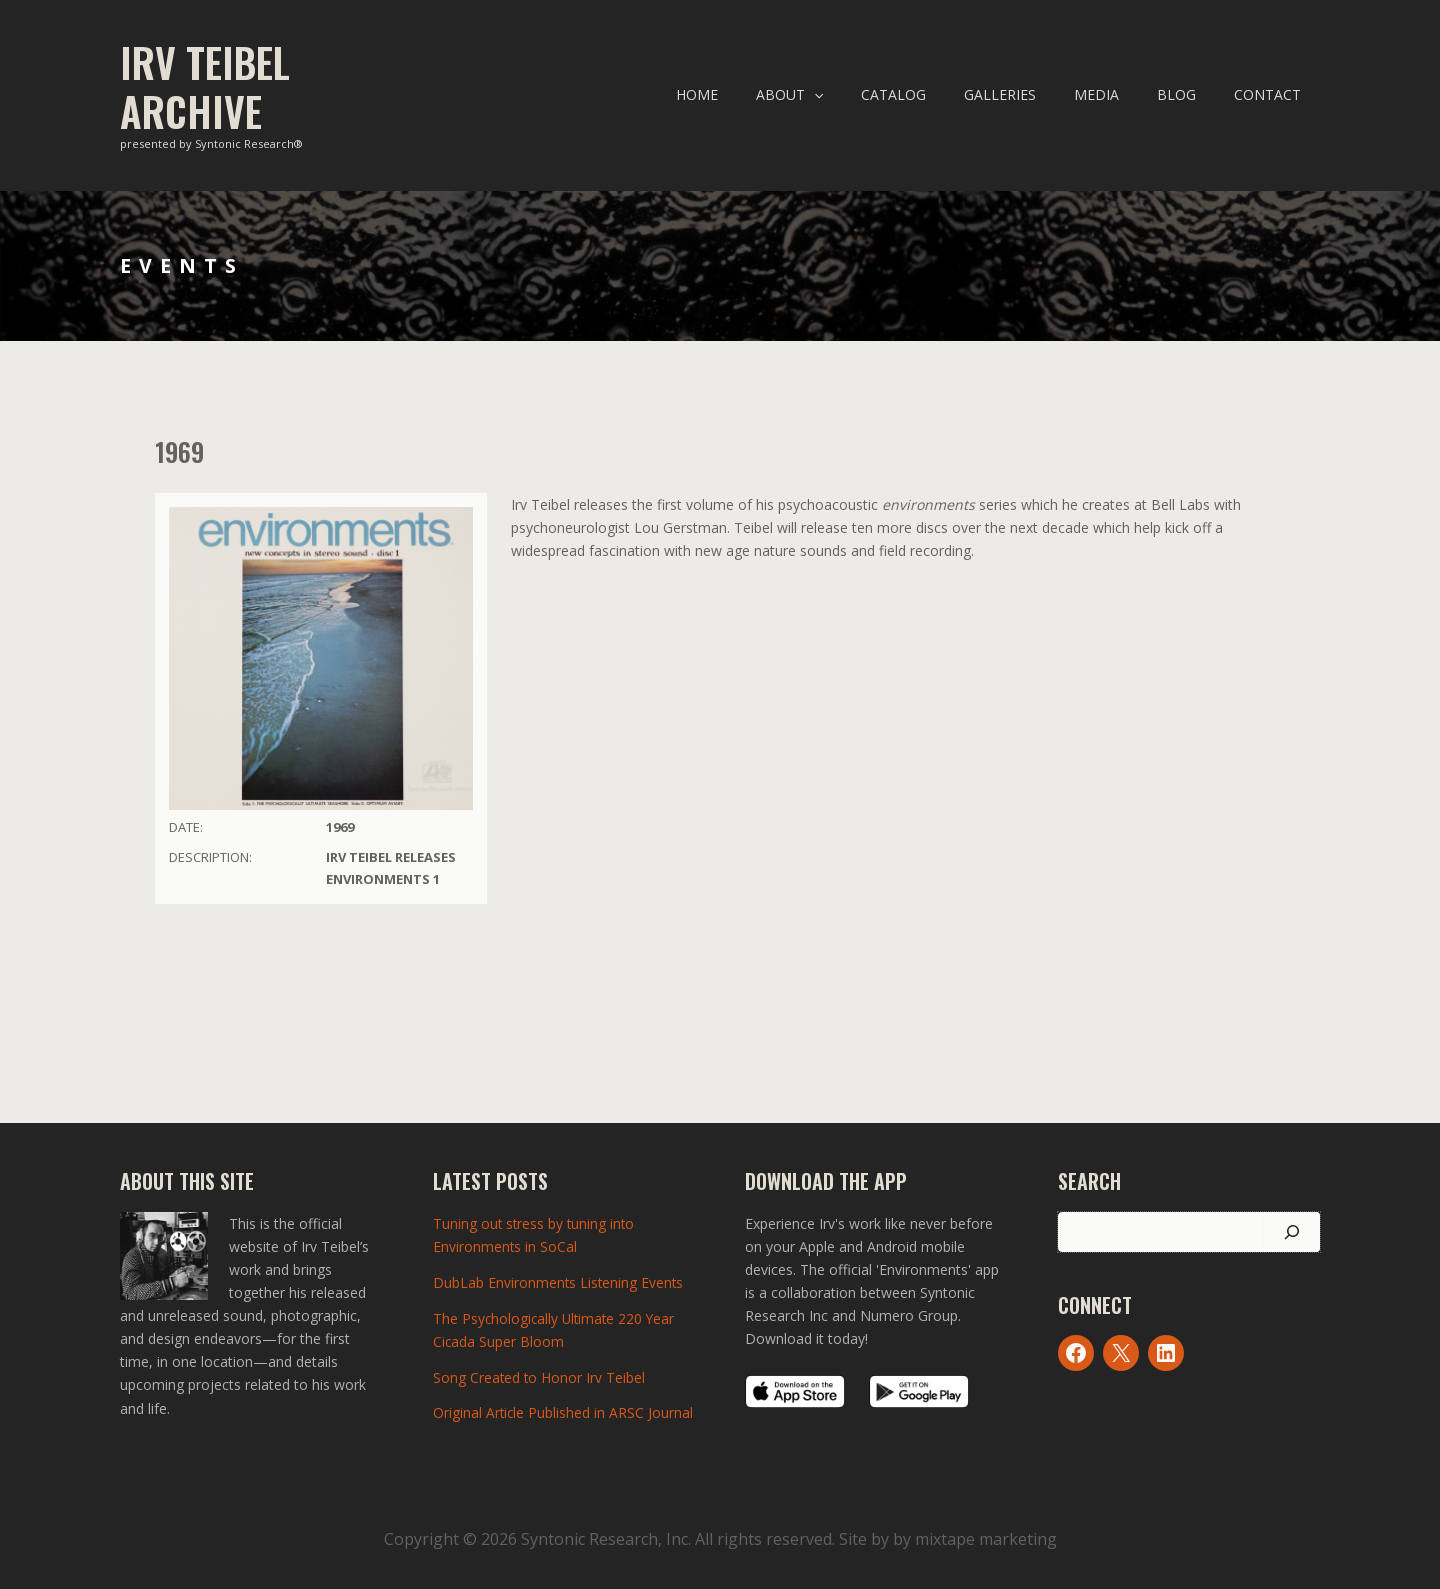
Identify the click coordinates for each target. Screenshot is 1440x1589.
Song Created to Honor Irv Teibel (540, 1374)
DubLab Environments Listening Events (559, 1281)
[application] (869, 95)
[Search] (1292, 1232)
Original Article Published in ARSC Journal (564, 1409)
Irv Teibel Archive (205, 86)
